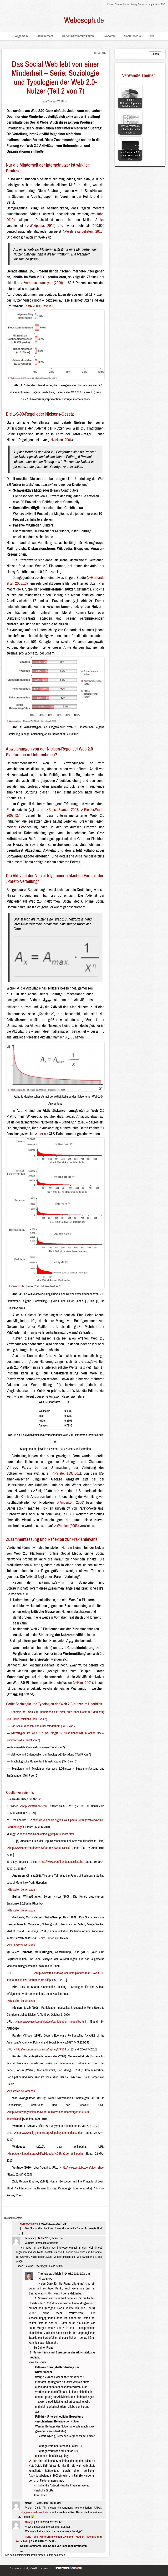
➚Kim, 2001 (83, 1682)
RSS (163, 4)
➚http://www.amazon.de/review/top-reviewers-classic (39, 1848)
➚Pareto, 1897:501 (65, 1473)
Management (44, 36)
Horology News (29, 2223)
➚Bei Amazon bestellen (20, 1945)
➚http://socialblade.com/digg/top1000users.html (45, 1834)
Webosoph (84, 20)
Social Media (132, 36)
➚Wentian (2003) (66, 1525)
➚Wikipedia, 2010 (40, 225)
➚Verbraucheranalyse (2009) (42, 282)
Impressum (154, 4)
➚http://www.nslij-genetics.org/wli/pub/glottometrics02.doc (48, 2132)
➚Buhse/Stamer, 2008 (61, 809)
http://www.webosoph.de (34, 2512)
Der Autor (143, 4)
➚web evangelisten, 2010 (83, 231)
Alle (151, 36)
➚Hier (32, 2461)
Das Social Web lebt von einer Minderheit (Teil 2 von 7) (43, 1726)
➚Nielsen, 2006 (60, 439)
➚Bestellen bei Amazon (20, 1889)
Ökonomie (109, 36)
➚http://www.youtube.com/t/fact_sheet (81, 2167)
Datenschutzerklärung (126, 4)
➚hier (38, 1133)
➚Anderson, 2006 (70, 1502)
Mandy (29, 2522)
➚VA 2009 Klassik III (39, 306)
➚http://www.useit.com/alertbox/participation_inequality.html (50, 2021)
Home (110, 4)
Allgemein (21, 36)
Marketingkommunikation (78, 36)
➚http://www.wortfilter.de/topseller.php (60, 1861)
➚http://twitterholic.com (33, 1806)
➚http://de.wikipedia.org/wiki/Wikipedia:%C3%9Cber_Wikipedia (44, 2153)
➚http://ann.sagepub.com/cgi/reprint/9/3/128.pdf (41, 2049)
